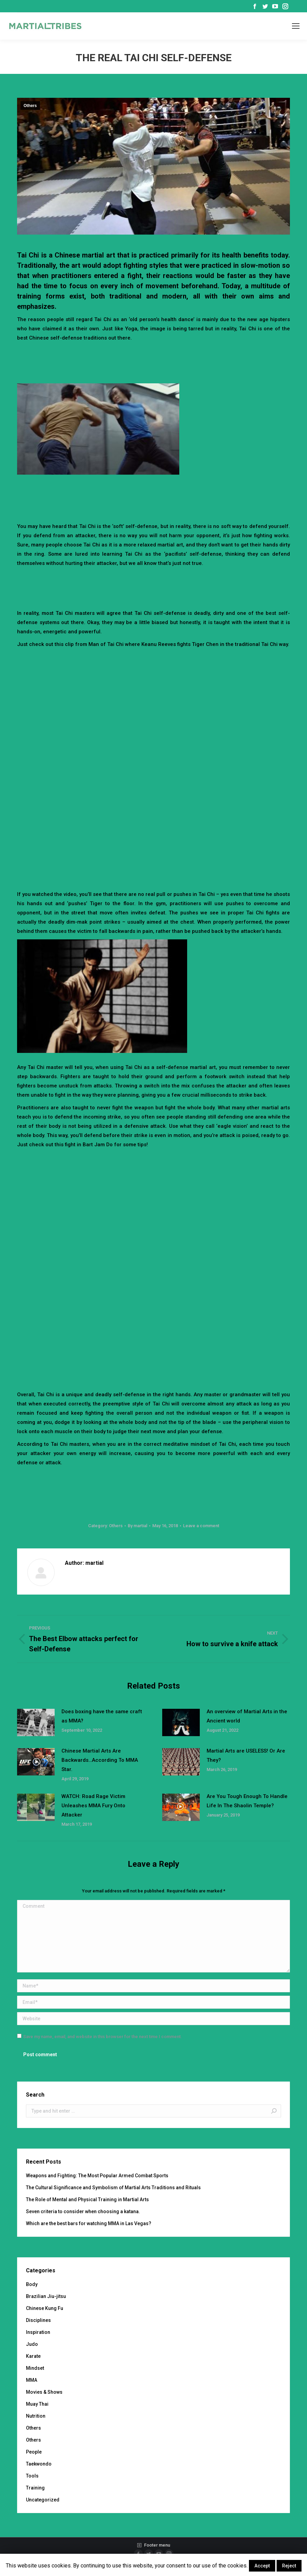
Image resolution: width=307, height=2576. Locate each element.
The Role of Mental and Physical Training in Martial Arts (87, 2199)
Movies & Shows (44, 2392)
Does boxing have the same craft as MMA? (101, 1716)
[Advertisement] (153, 361)
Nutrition (35, 2416)
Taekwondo (39, 2464)
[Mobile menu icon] (295, 26)
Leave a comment (201, 1525)
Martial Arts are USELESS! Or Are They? (246, 1755)
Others (30, 105)
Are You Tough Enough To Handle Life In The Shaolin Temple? (247, 1801)
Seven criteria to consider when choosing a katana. (83, 2211)
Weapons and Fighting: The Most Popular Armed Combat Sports (97, 2175)
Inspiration (38, 2332)
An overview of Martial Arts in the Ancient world (247, 1716)
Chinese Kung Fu (44, 2308)
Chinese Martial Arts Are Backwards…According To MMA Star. (99, 1760)
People (34, 2452)
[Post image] (36, 1722)
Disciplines (38, 2320)
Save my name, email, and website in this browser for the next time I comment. (102, 2036)
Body (32, 2284)
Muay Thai (37, 2404)
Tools (32, 2476)
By (137, 1525)
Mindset (35, 2368)
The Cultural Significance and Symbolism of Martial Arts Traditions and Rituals (113, 2187)
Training (35, 2488)
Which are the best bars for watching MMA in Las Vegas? (88, 2223)
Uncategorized (42, 2499)
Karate (33, 2356)
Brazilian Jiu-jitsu (46, 2296)
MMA (31, 2380)
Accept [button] (262, 2565)
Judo (32, 2344)
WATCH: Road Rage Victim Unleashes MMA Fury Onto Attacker (93, 1805)
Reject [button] (289, 2565)
